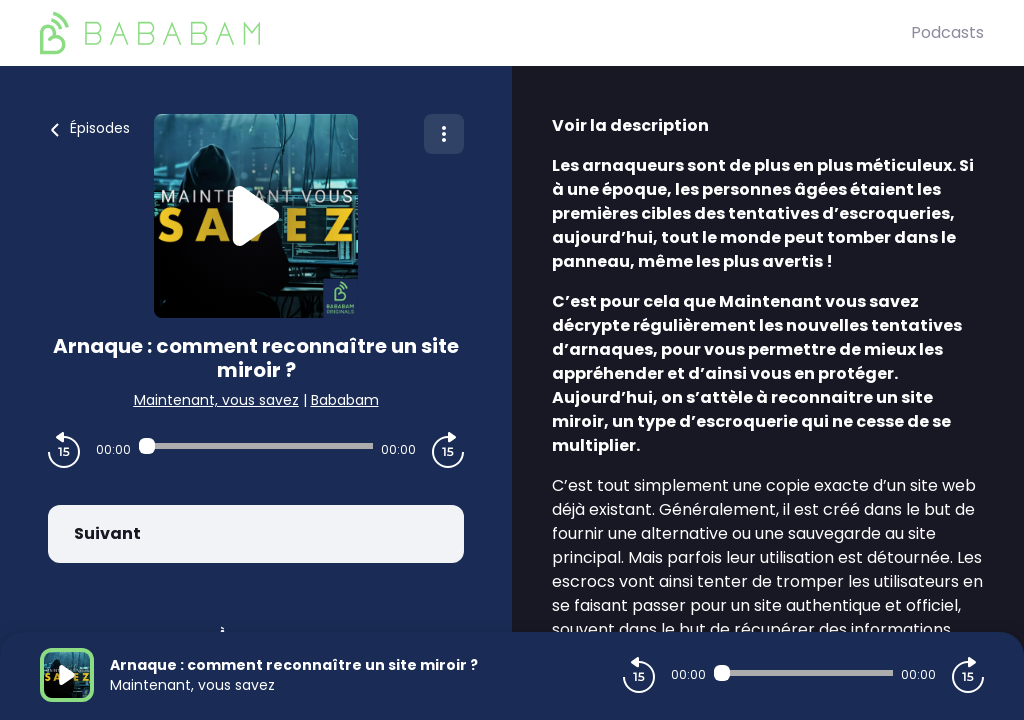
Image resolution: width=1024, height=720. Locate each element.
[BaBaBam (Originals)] (475, 33)
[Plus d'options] (444, 134)
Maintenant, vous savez (216, 400)
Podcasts (947, 32)
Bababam (345, 400)
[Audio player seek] (256, 446)
